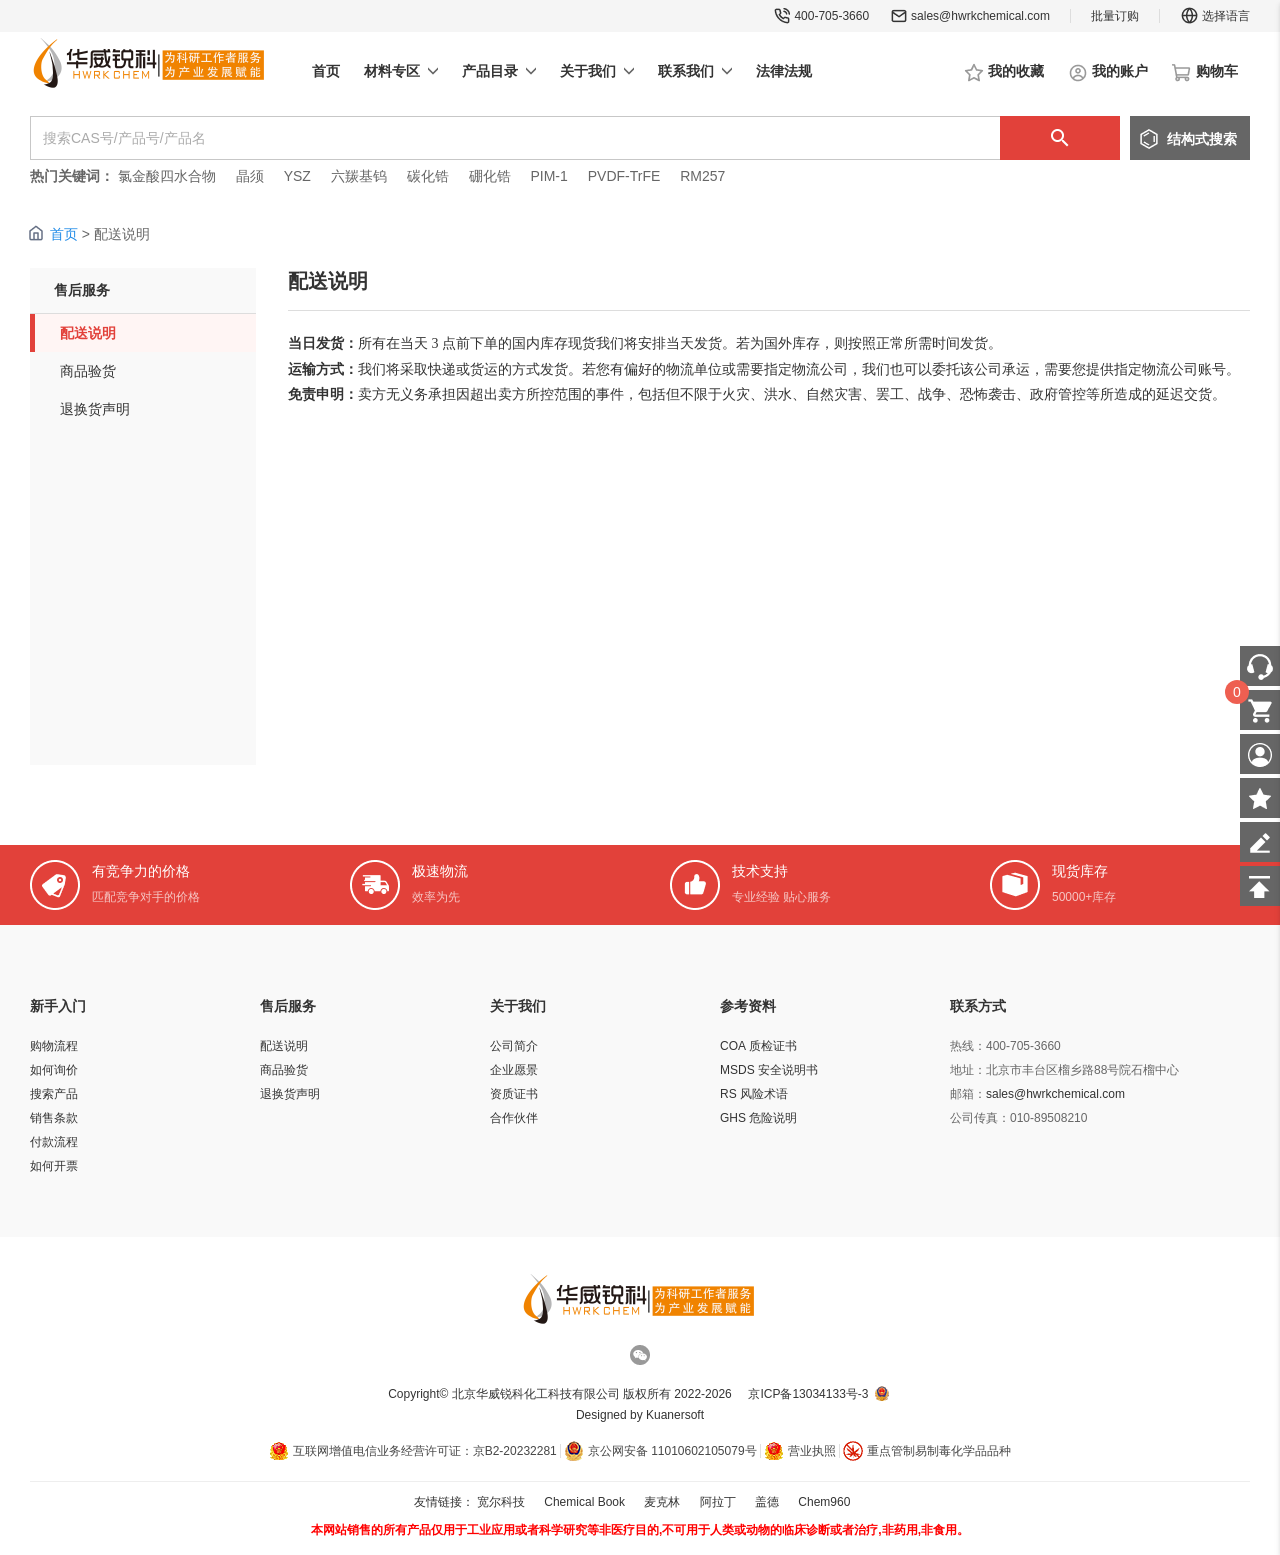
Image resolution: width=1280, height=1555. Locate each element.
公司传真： (980, 1118)
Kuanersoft (675, 1415)
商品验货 (88, 371)
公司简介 (514, 1046)
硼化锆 (490, 176)
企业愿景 (514, 1070)
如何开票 (54, 1166)
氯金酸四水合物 (167, 176)
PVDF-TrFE (624, 176)
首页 (64, 234)
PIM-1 (548, 176)
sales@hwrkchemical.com (980, 16)
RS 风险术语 (754, 1094)
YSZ (297, 176)
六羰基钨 (359, 176)
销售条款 (54, 1118)
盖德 (767, 1502)
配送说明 (88, 333)
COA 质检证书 (758, 1046)
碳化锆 (428, 176)
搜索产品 (54, 1094)
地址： (968, 1070)
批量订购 (1115, 16)
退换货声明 (95, 409)
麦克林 (662, 1502)
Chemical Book (584, 1502)
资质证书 (514, 1094)
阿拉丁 (718, 1502)
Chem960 (824, 1502)
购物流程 (54, 1046)
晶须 (250, 176)
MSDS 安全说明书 (769, 1070)
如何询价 (54, 1070)
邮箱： (968, 1094)
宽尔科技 (501, 1502)
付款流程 (54, 1142)
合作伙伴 (514, 1118)
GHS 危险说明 (758, 1118)
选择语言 (1215, 16)
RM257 (702, 176)
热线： (968, 1046)
